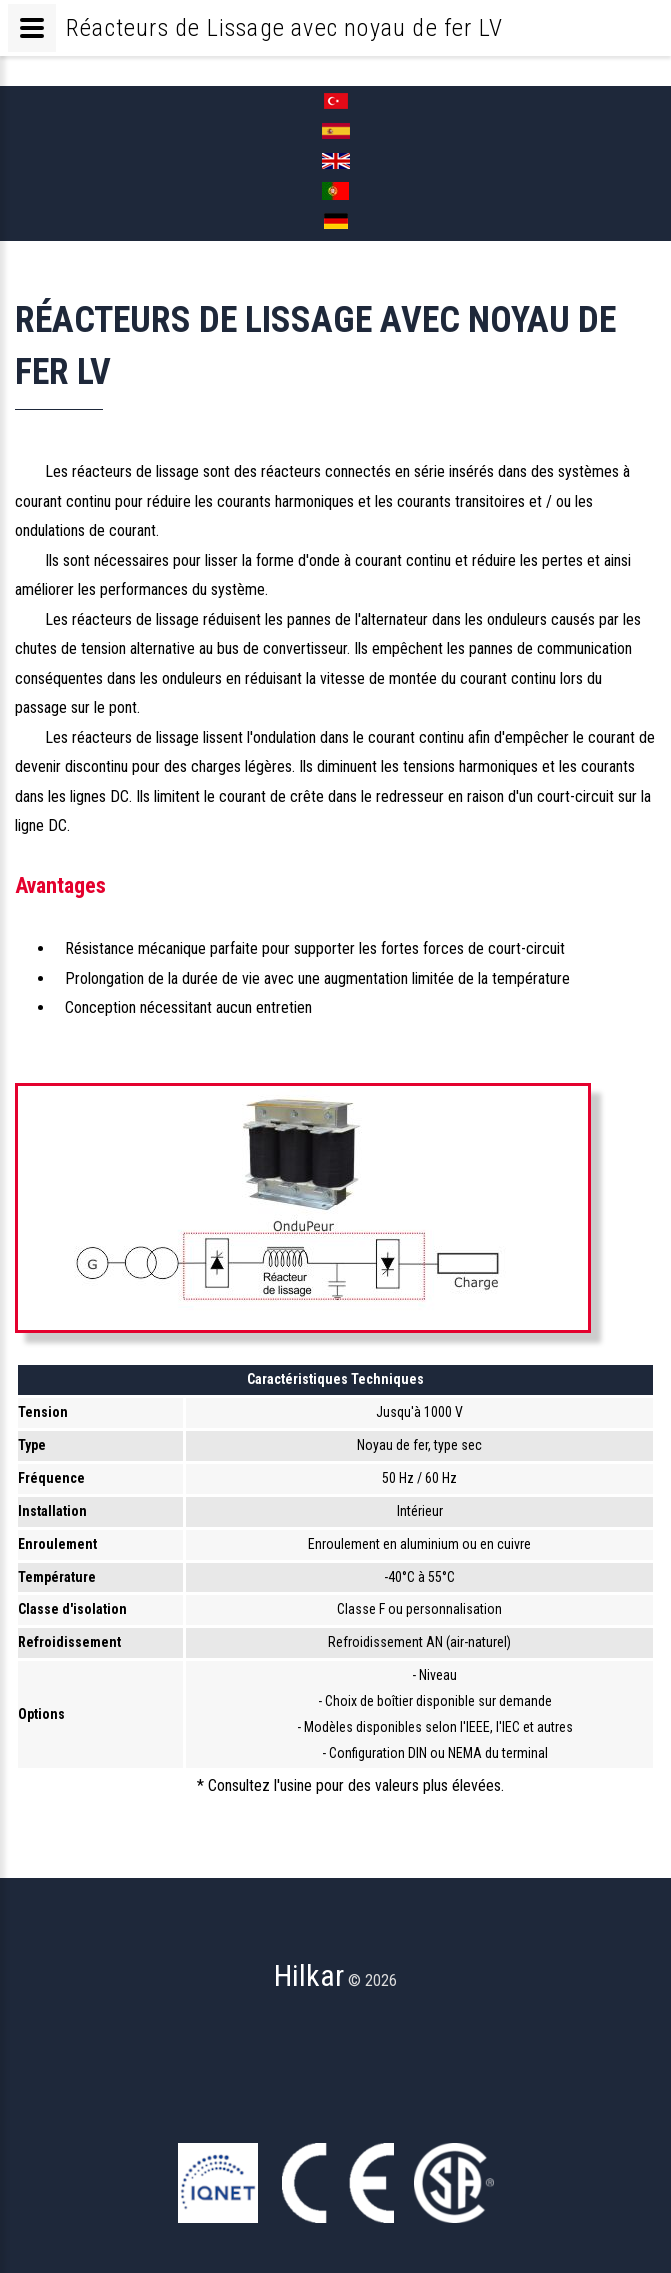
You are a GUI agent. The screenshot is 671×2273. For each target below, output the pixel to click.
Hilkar (309, 1975)
